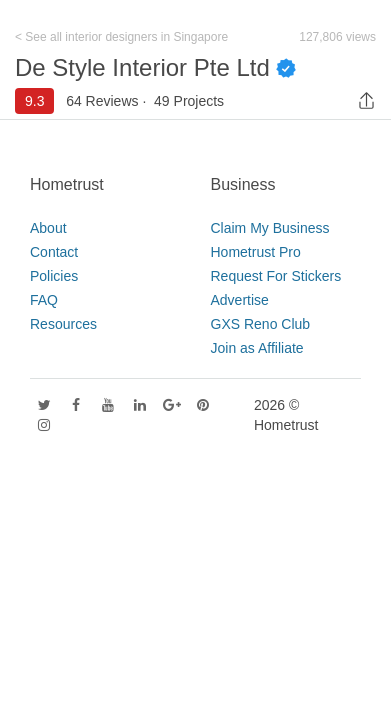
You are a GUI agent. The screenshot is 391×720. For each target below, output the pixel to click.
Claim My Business (270, 228)
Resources (63, 324)
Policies (54, 276)
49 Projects (189, 101)
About (48, 228)
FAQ (44, 300)
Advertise (240, 300)
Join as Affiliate (257, 348)
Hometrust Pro (256, 252)
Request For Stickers (276, 276)
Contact (54, 252)
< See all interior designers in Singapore (121, 37)
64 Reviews (102, 101)
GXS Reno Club (261, 324)
